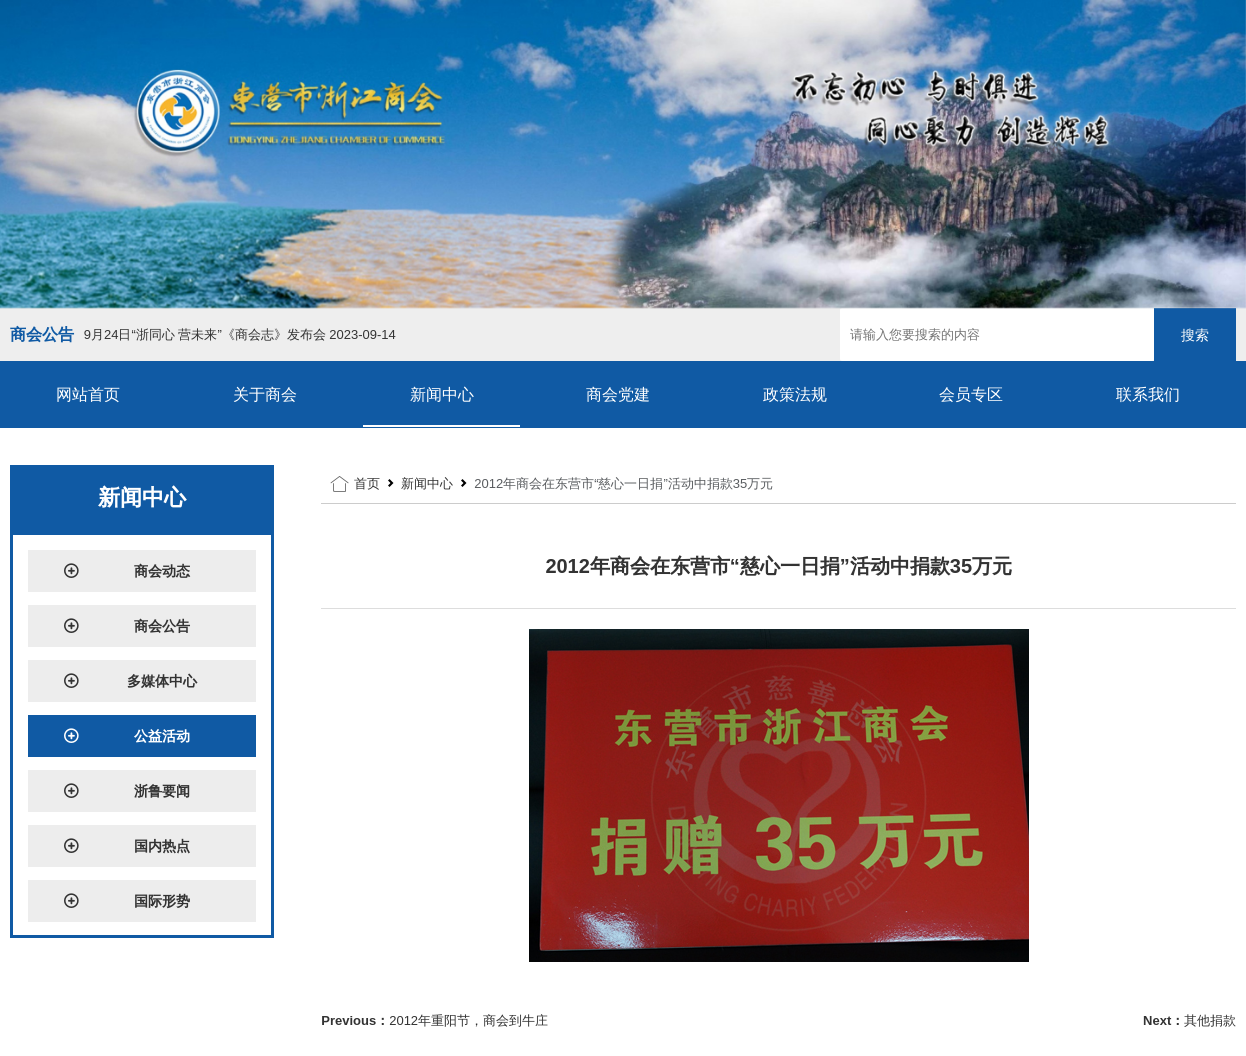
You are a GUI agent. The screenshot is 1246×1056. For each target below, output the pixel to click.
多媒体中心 (130, 681)
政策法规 (795, 394)
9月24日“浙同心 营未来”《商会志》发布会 (240, 334)
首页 (367, 483)
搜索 (1195, 335)
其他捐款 (1210, 1020)
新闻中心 (442, 394)
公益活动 (127, 736)
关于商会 (265, 394)
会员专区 (971, 394)
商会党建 (618, 394)
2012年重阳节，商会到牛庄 (468, 1020)
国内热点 (127, 846)
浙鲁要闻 (127, 791)
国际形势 (127, 901)
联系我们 (1148, 394)
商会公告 (127, 626)
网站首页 (88, 394)
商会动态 (127, 571)
